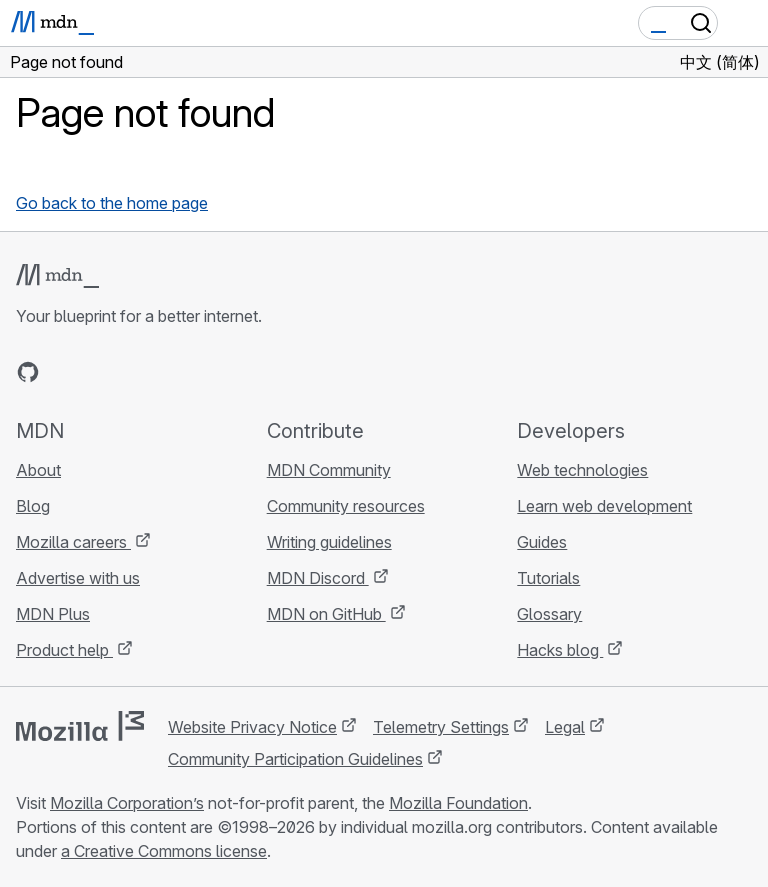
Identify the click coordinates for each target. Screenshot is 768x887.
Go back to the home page (112, 203)
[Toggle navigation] (745, 23)
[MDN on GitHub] (28, 372)
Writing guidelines (329, 542)
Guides (542, 542)
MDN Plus (53, 614)
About (38, 470)
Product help (64, 650)
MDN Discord (318, 578)
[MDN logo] (57, 276)
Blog (33, 506)
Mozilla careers (73, 542)
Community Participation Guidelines (295, 759)
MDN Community (329, 470)
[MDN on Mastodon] (136, 372)
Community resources (346, 506)
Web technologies (582, 470)
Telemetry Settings (441, 727)
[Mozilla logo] (80, 726)
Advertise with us (78, 578)
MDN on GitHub (326, 614)
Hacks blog (560, 650)
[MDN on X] (100, 372)
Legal (565, 727)
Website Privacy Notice (252, 727)
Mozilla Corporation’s (127, 803)
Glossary (549, 614)
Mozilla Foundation (458, 803)
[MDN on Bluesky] (64, 372)
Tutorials (548, 578)
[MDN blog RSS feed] (172, 372)
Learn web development (604, 506)
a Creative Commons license (164, 851)
